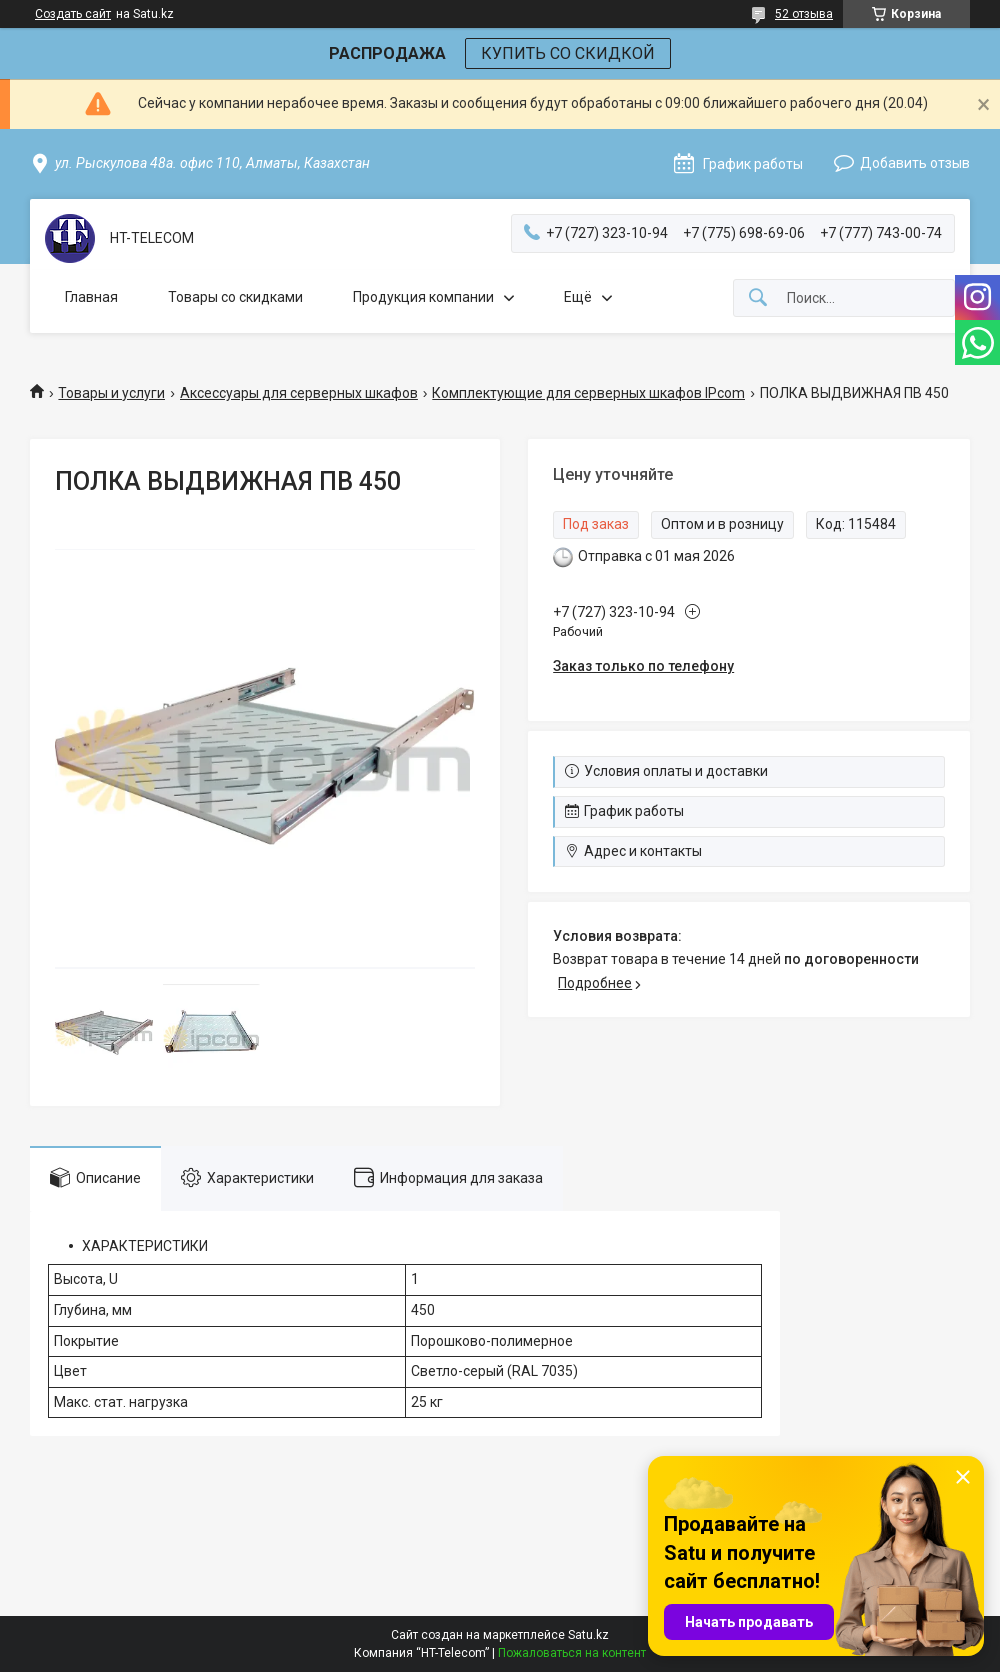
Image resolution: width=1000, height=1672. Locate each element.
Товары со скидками (235, 297)
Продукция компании (423, 297)
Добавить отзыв (915, 163)
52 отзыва (804, 14)
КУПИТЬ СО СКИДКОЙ (568, 53)
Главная (91, 297)
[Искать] (758, 298)
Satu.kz (588, 1635)
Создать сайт (73, 14)
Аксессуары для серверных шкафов (299, 393)
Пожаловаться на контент (572, 1653)
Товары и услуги (111, 393)
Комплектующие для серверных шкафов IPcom (588, 393)
